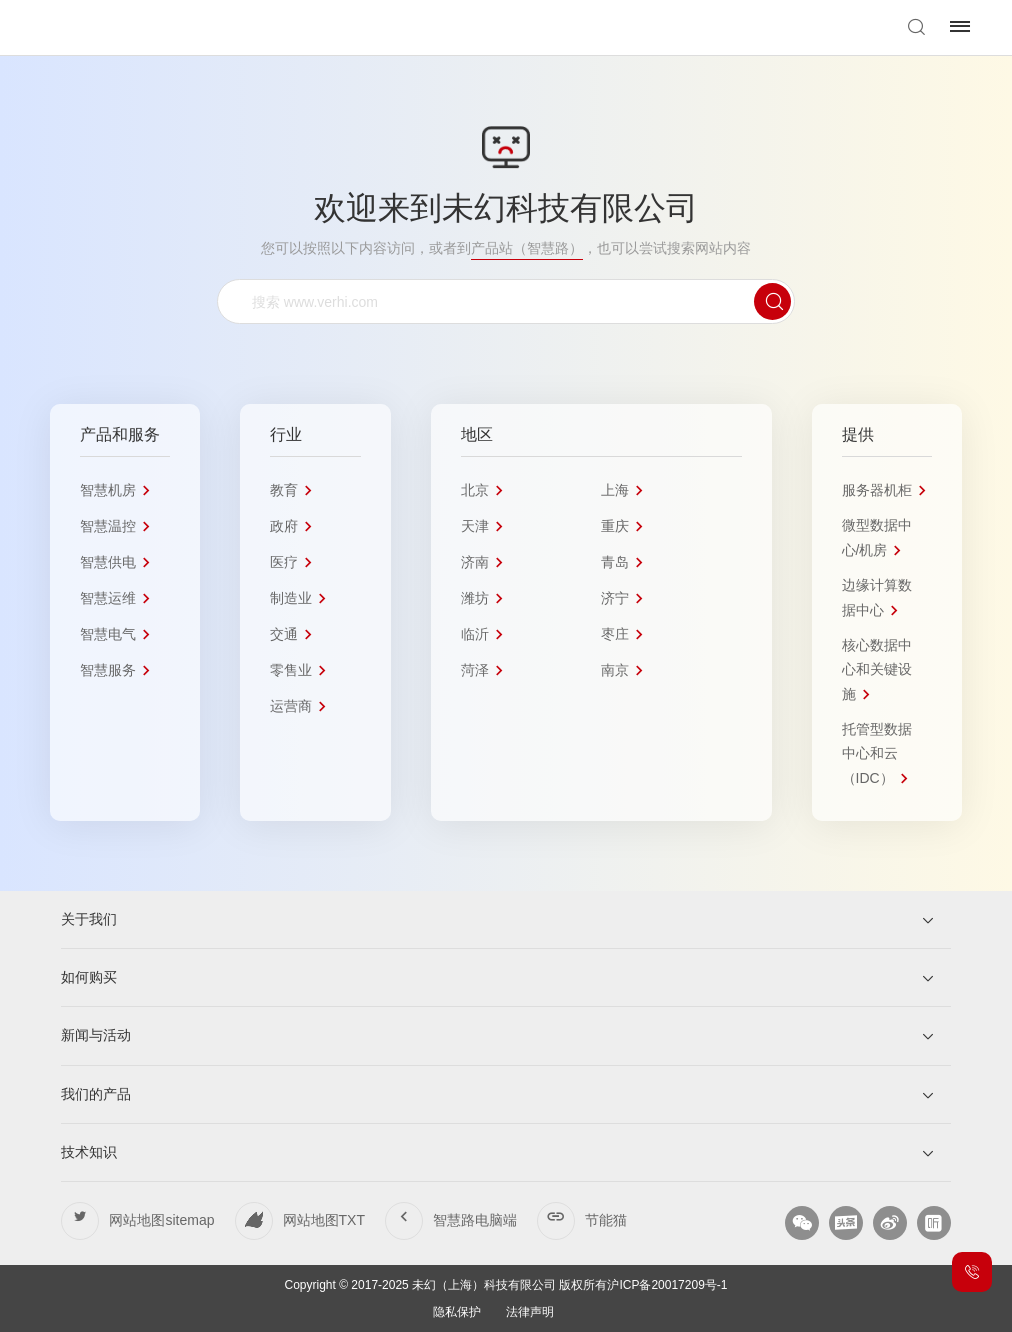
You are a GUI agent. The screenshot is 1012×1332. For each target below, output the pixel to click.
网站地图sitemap (161, 1220)
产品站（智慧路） (527, 248)
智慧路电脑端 (475, 1220)
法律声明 (530, 1312)
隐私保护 (457, 1312)
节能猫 (606, 1220)
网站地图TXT (324, 1220)
